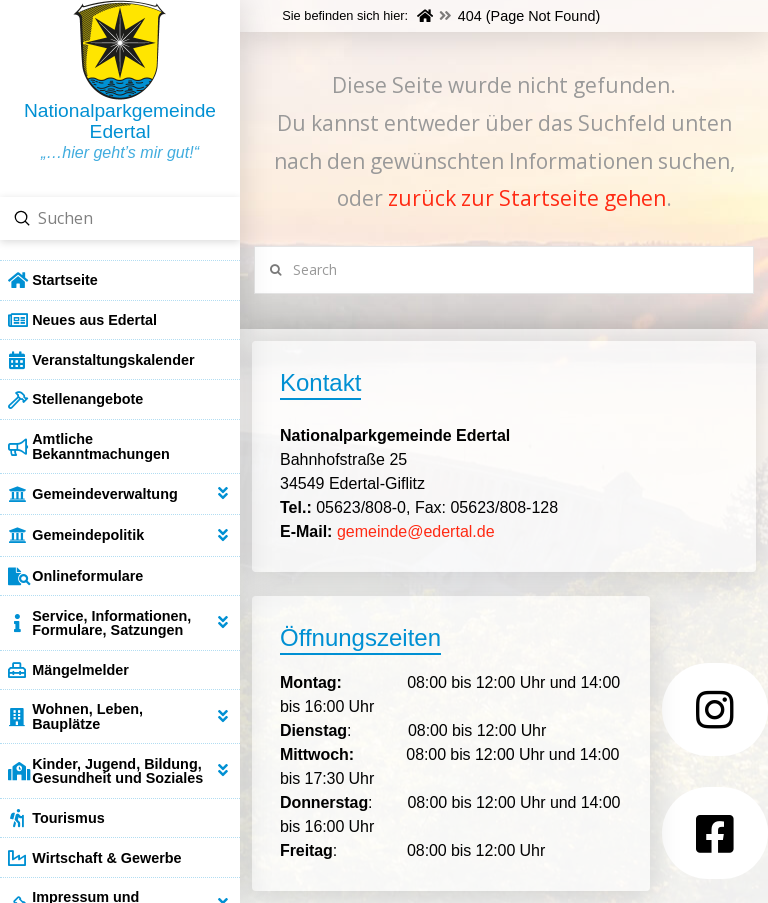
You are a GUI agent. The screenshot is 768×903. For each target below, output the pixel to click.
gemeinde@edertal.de (416, 531)
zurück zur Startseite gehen (527, 198)
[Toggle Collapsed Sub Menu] (120, 493)
